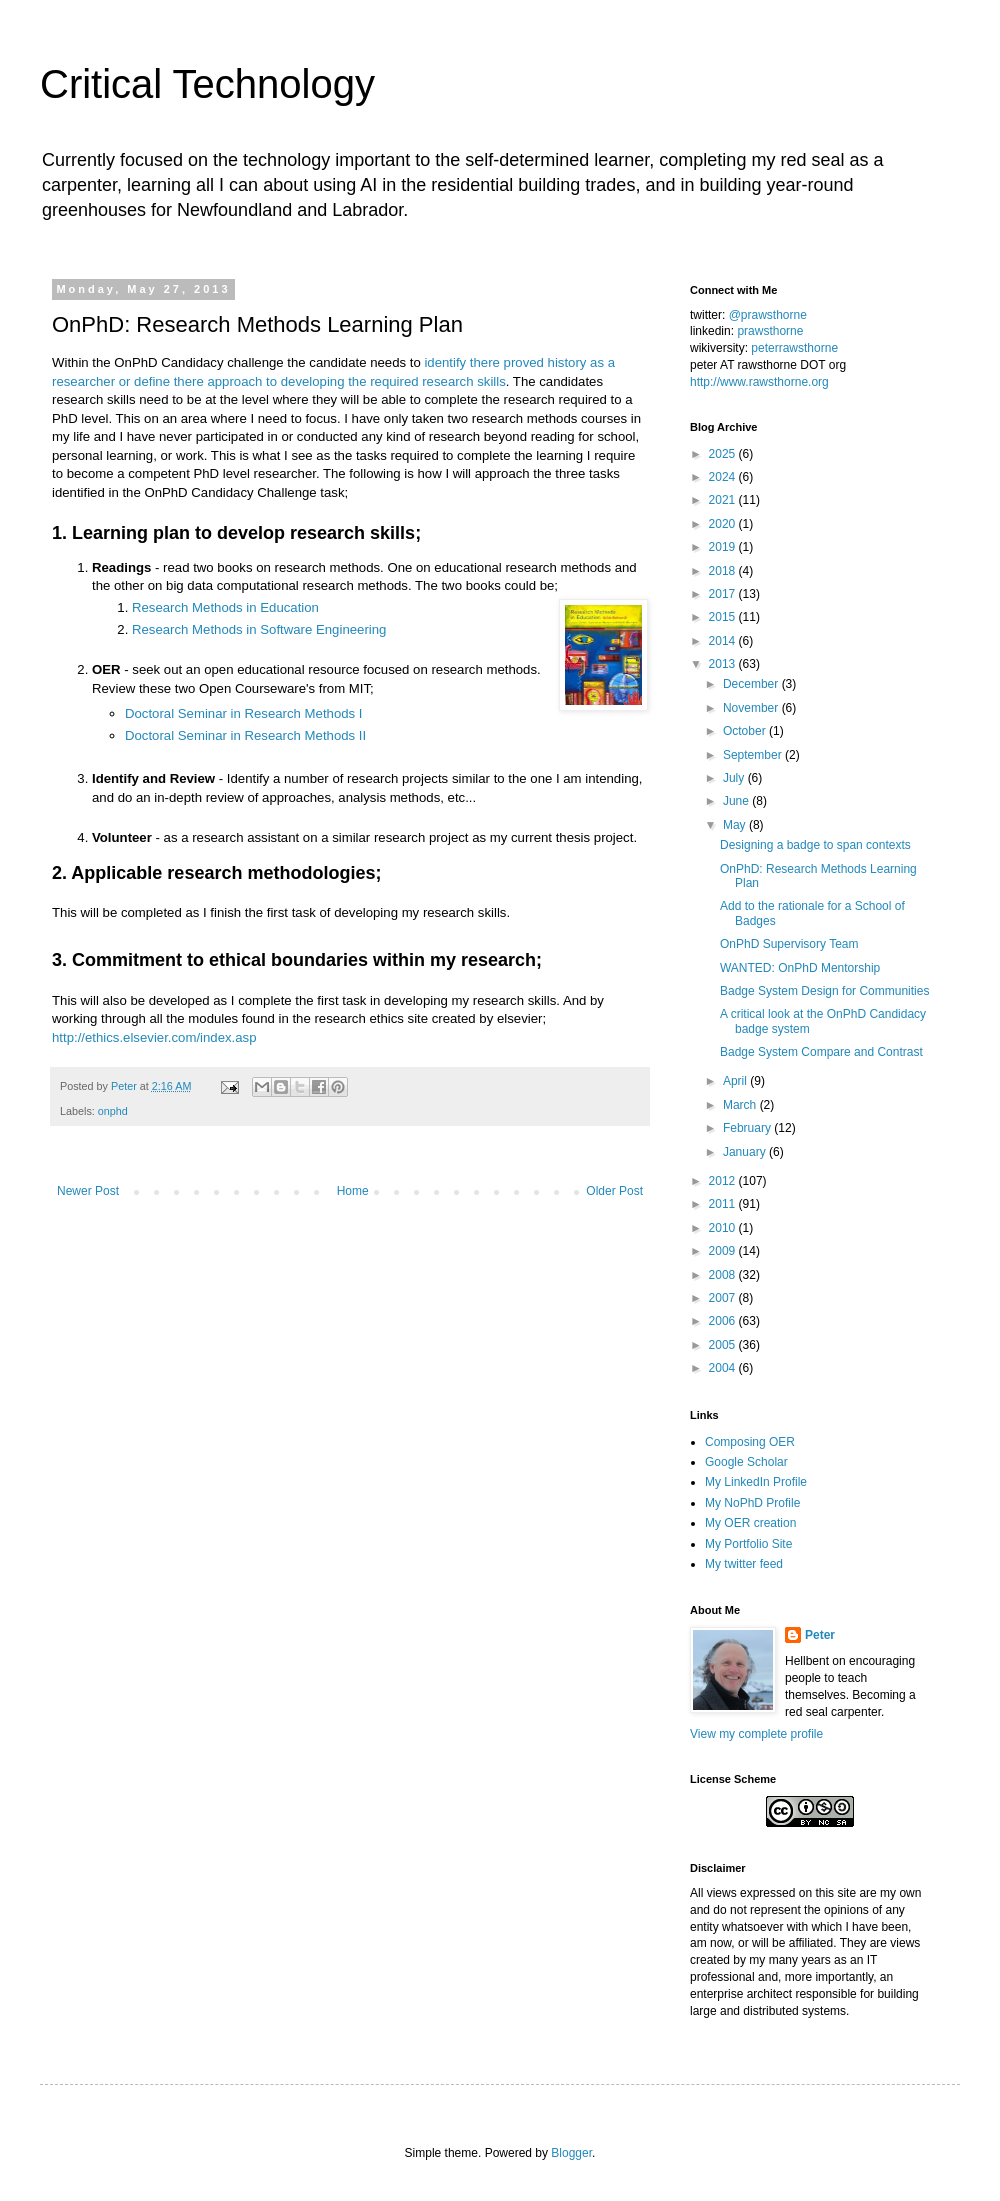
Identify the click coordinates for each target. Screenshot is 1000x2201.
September (754, 755)
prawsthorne (770, 331)
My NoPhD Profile (752, 1503)
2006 (724, 1321)
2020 (724, 524)
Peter (820, 1635)
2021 (724, 500)
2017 (724, 594)
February (748, 1128)
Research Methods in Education (225, 607)
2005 (724, 1345)
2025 (724, 454)
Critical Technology (207, 84)
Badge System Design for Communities (824, 991)
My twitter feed (744, 1564)
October (746, 731)
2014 (724, 641)
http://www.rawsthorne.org (759, 382)
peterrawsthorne (794, 348)
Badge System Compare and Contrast (821, 1052)
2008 (724, 1275)
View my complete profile (756, 1734)
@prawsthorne (768, 315)
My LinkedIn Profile (756, 1482)
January (746, 1152)
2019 (724, 547)
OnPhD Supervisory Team (789, 944)
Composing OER (750, 1442)
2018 (724, 571)
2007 (724, 1298)
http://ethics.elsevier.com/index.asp (154, 1037)
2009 (724, 1251)
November (752, 708)
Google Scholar (746, 1462)
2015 (724, 617)
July (735, 778)
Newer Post (88, 1191)
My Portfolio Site (748, 1544)
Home (353, 1191)
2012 (724, 1181)
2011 (724, 1204)
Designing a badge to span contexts (815, 845)
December (752, 684)
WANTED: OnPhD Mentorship (800, 968)
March (741, 1105)
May (736, 825)
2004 (724, 1368)
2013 (724, 664)
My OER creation (750, 1523)
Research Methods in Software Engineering (259, 629)
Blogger (571, 2153)
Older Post (614, 1191)
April (736, 1081)
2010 (724, 1228)
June (737, 801)
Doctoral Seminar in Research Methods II (245, 735)
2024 (724, 477)
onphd (113, 1111)
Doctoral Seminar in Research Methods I (243, 713)
